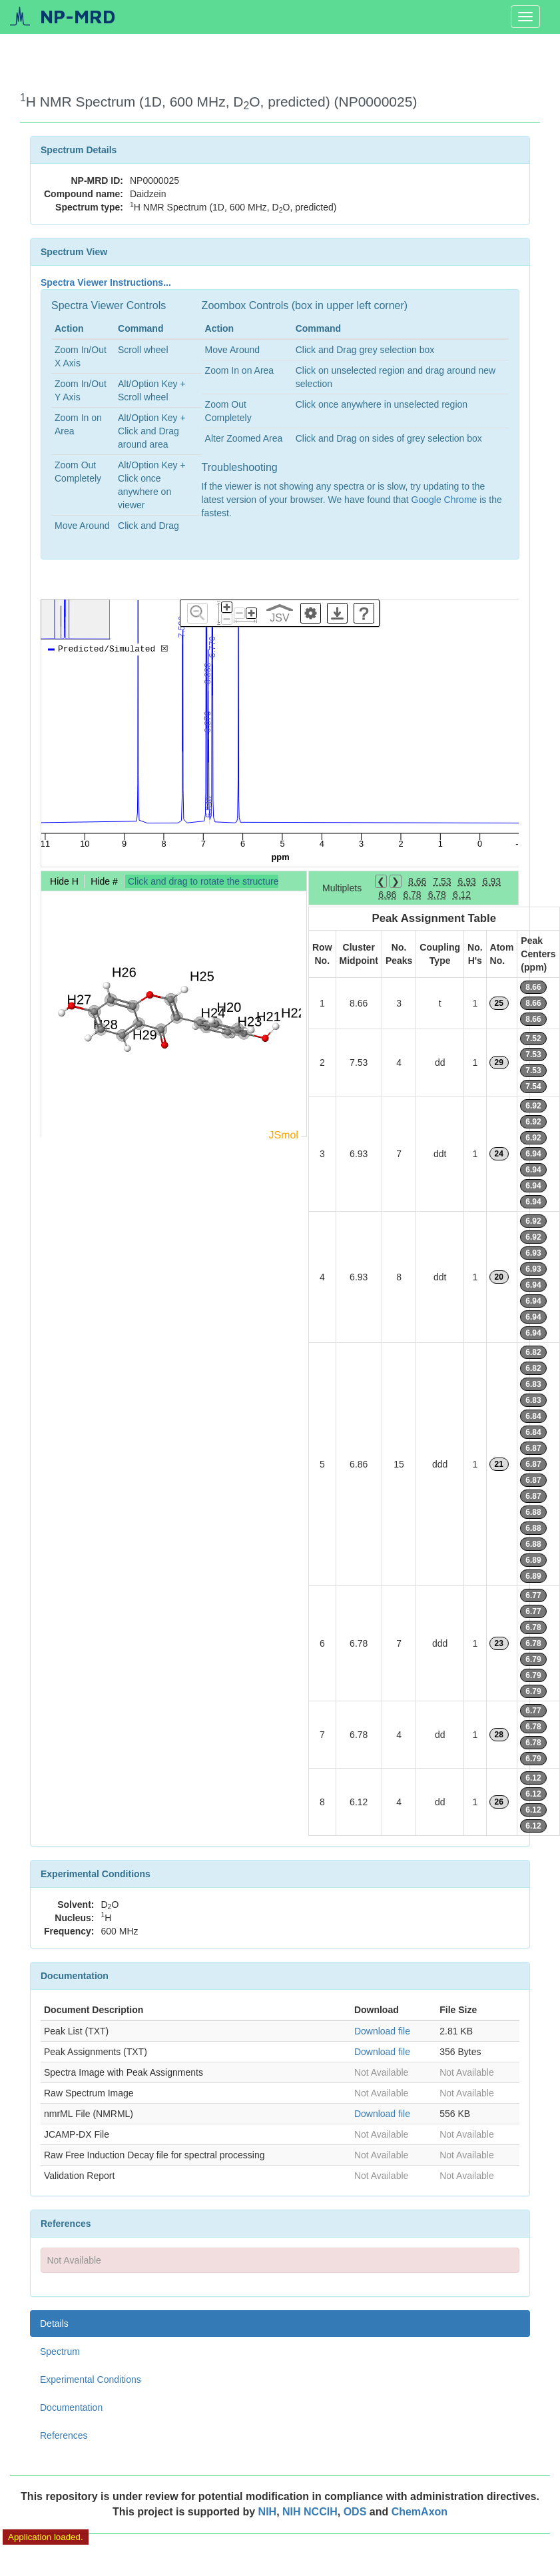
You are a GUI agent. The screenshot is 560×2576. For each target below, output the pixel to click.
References (64, 2435)
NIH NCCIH (310, 2511)
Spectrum (60, 2351)
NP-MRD (77, 16)
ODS (357, 2511)
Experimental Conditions (90, 2379)
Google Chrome (444, 499)
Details (54, 2323)
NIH (267, 2511)
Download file (382, 2031)
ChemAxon (419, 2511)
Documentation (71, 2407)
